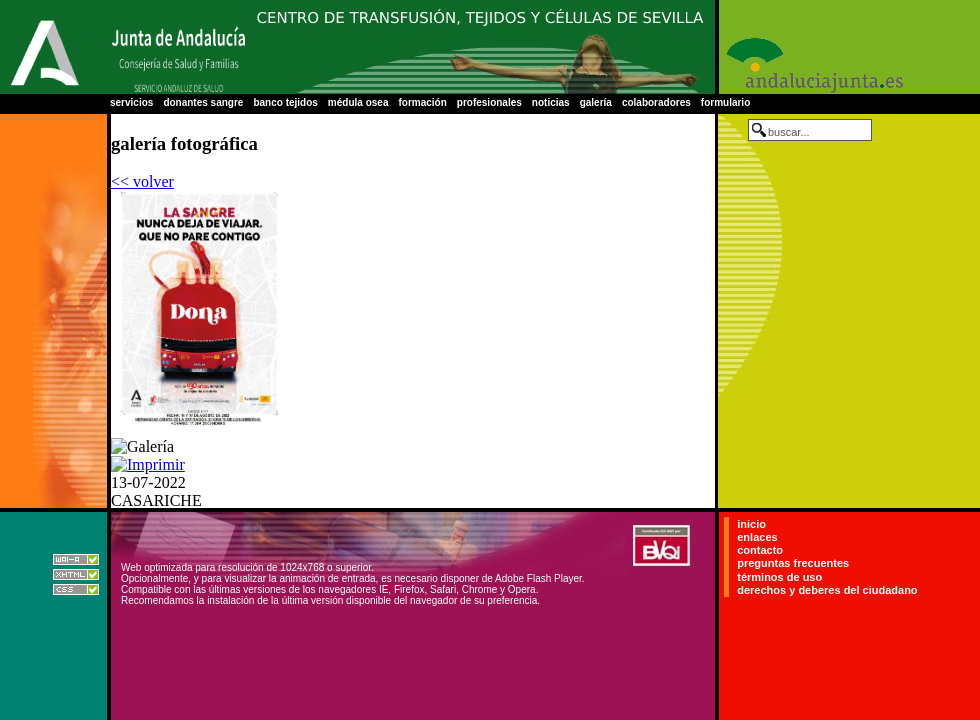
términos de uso (779, 577)
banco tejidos (285, 102)
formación (422, 102)
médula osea (358, 102)
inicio (751, 524)
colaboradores (656, 102)
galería (596, 102)
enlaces (757, 537)
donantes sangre (203, 102)
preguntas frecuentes (793, 564)
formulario (725, 102)
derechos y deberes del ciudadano (827, 590)
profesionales (489, 102)
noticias (551, 102)
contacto (760, 550)
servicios (131, 102)
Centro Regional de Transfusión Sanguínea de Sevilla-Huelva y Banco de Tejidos (480, 47)
